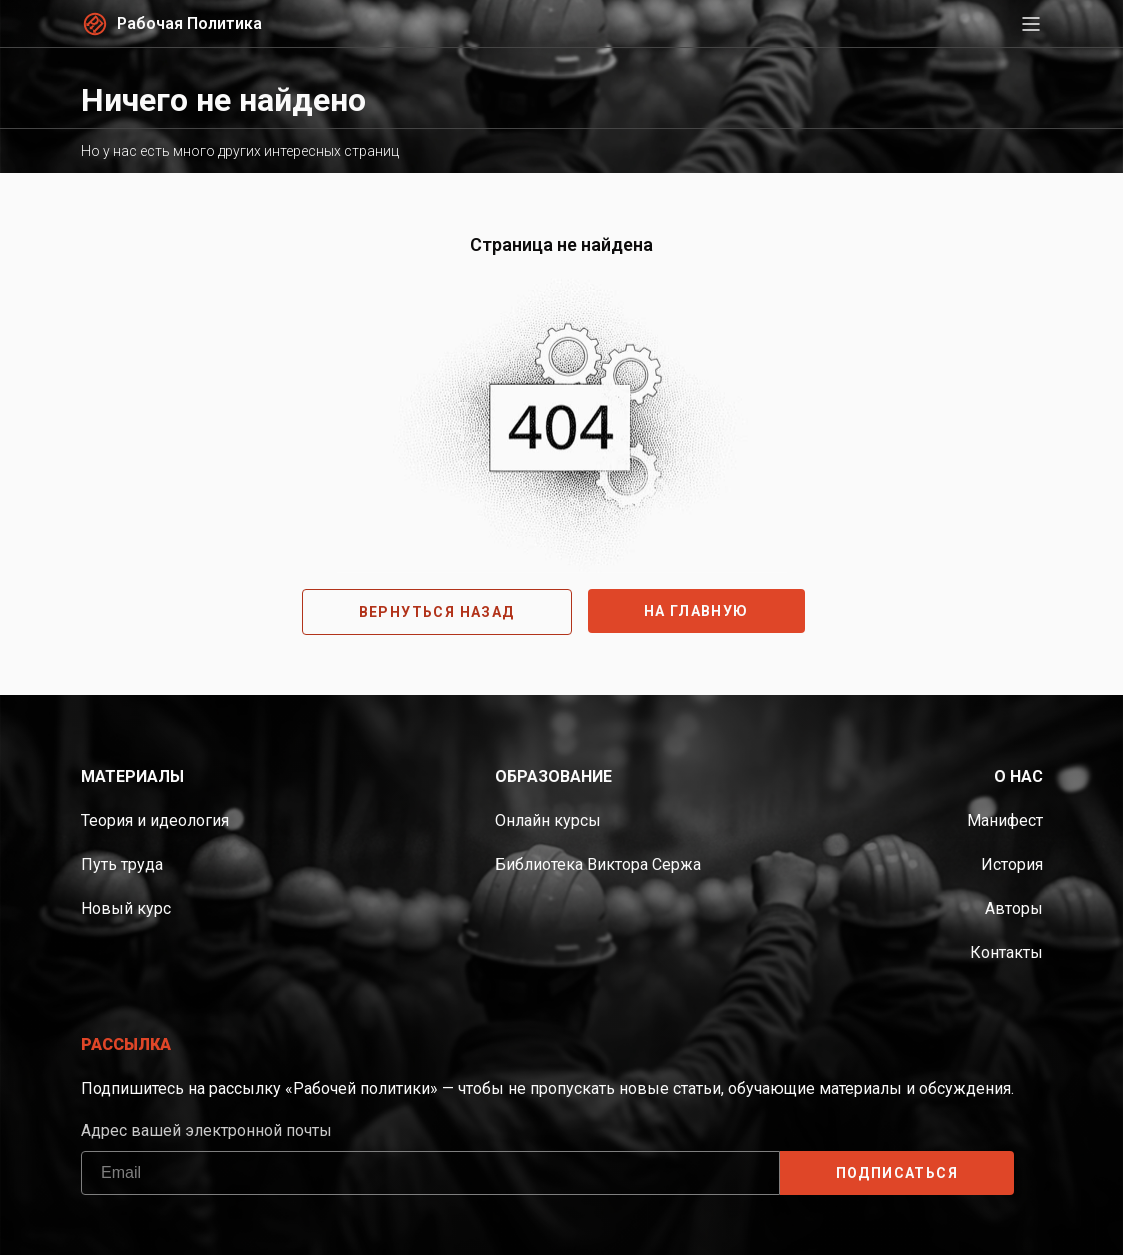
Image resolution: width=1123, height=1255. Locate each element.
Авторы (1014, 908)
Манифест (1005, 820)
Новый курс (126, 908)
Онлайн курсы (548, 820)
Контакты (1006, 952)
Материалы (132, 776)
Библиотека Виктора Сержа (598, 864)
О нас (1018, 776)
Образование (553, 776)
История (1012, 864)
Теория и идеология (155, 820)
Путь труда (122, 864)
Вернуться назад (437, 612)
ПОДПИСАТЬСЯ (896, 1173)
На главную (696, 611)
